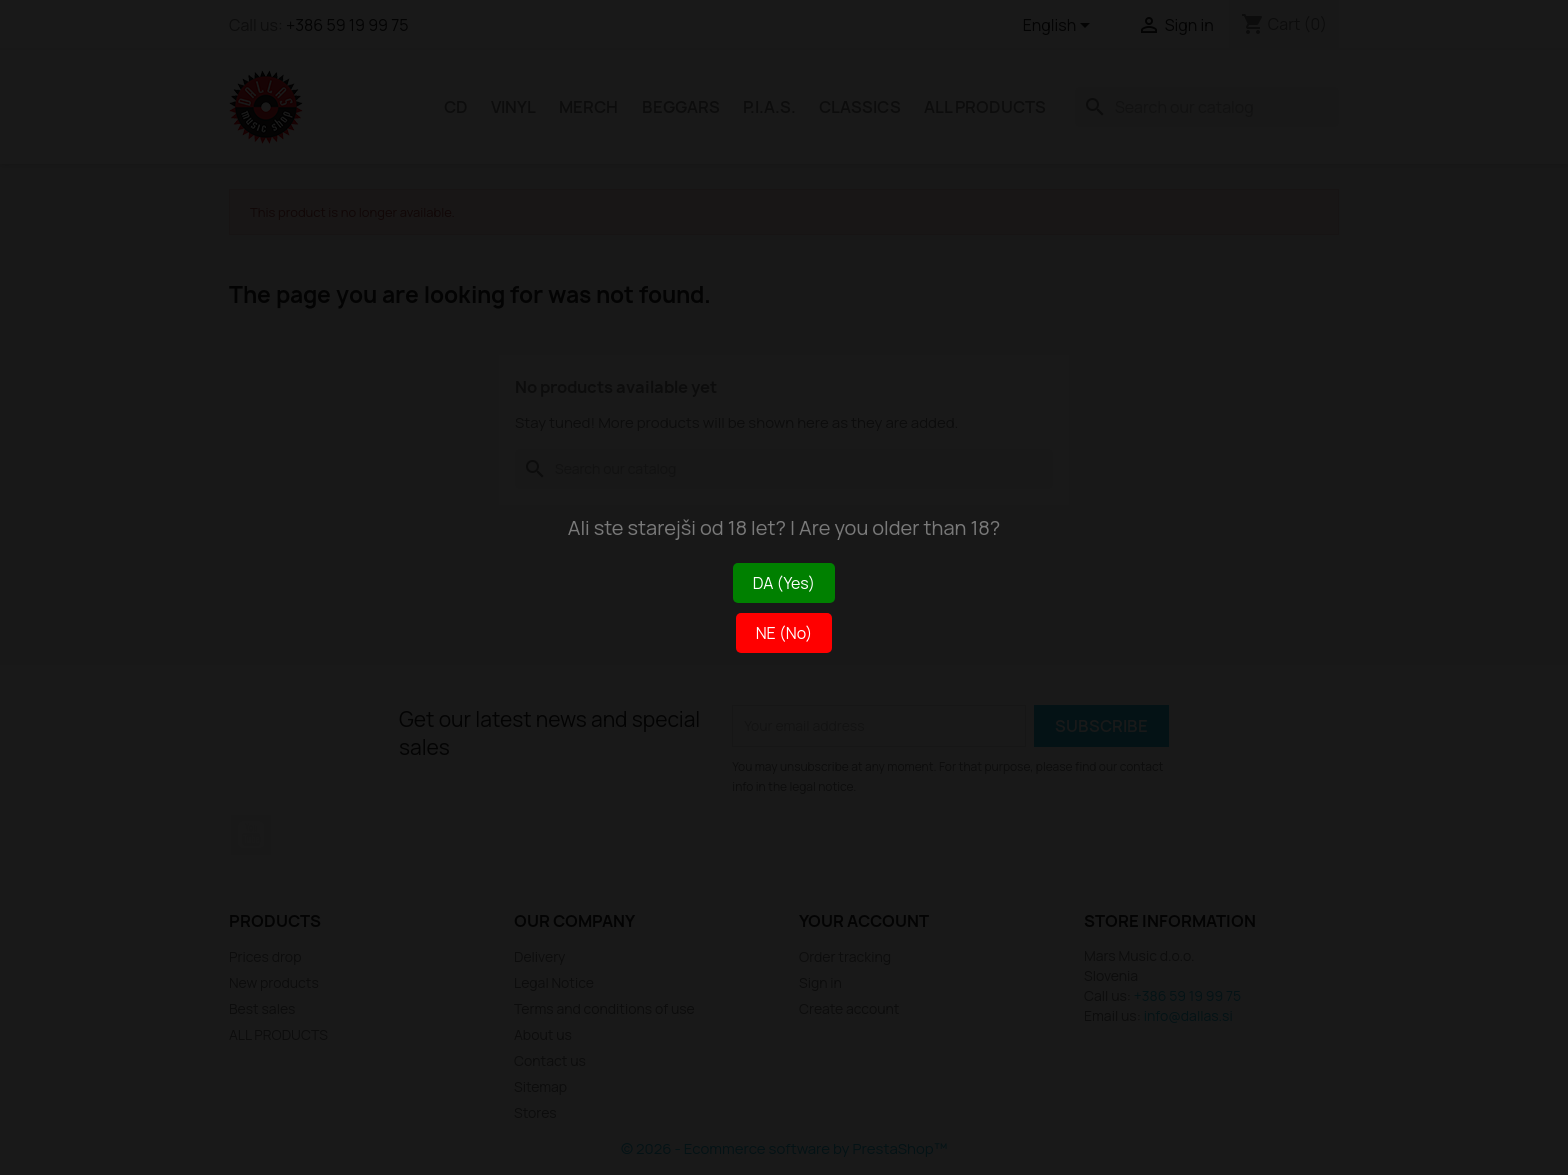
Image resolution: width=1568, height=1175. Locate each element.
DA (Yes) (784, 583)
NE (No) (784, 633)
